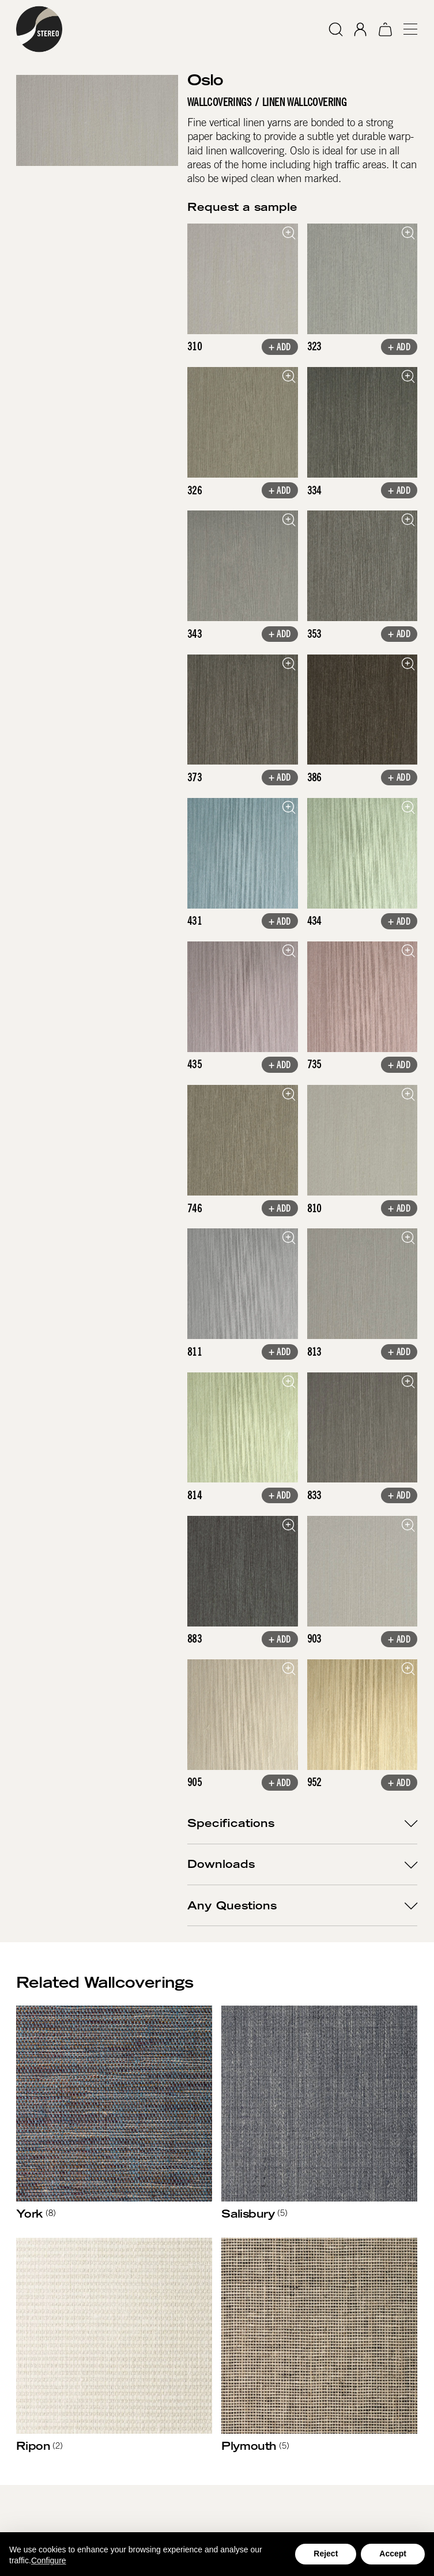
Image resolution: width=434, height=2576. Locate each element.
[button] (406, 29)
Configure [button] (48, 2560)
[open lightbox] (242, 279)
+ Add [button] (280, 347)
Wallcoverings (219, 102)
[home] (39, 29)
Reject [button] (326, 2553)
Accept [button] (392, 2553)
